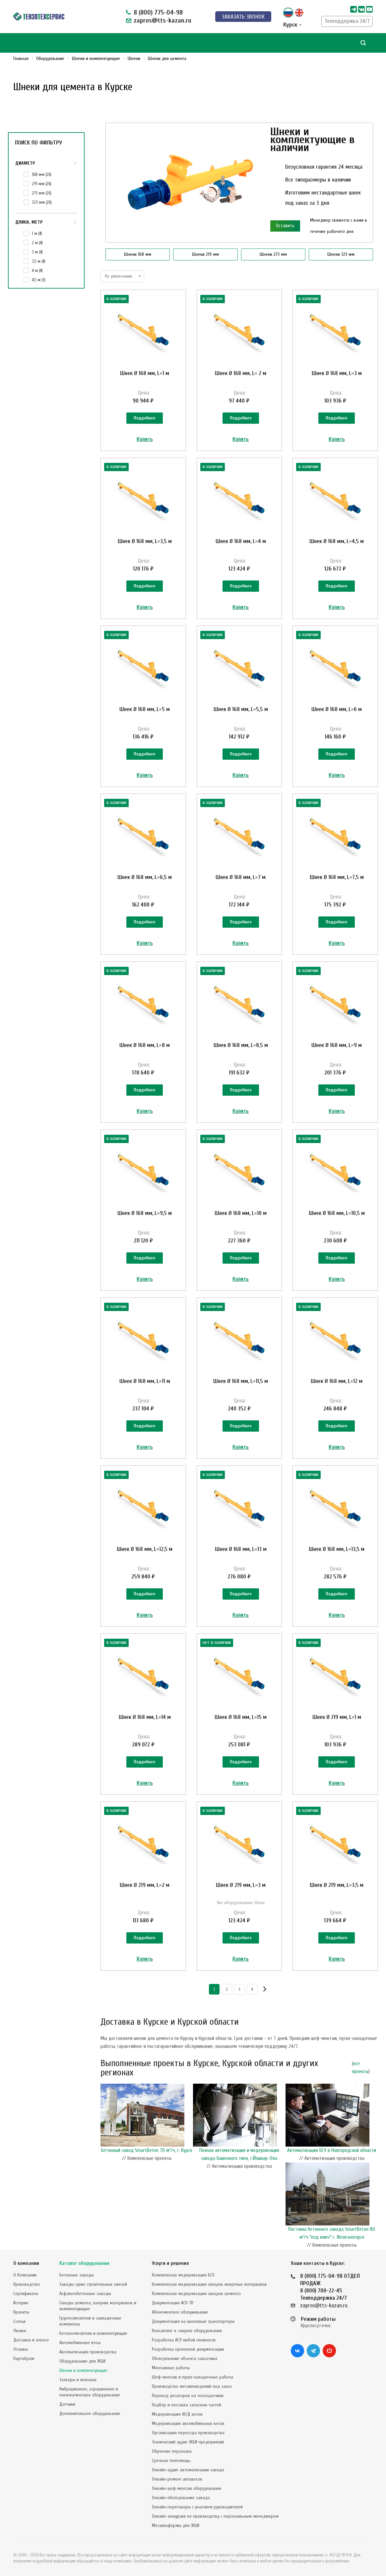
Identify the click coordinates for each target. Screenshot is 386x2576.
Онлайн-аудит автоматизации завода (188, 2470)
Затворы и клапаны (77, 2380)
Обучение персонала (172, 2451)
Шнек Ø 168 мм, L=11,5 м (240, 1381)
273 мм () (41, 193)
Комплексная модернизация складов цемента (196, 2293)
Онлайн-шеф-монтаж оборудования (186, 2488)
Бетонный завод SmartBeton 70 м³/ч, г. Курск (146, 2150)
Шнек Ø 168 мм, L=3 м (337, 373)
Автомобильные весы (79, 2342)
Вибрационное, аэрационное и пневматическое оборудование (89, 2392)
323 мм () (42, 202)
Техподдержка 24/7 (347, 21)
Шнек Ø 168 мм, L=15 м (241, 1717)
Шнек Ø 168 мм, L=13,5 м (336, 1549)
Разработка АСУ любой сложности (184, 2340)
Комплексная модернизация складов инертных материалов (209, 2284)
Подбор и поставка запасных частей (186, 2405)
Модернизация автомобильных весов (188, 2423)
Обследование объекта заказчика (184, 2358)
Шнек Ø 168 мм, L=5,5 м (241, 709)
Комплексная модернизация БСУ (183, 2275)
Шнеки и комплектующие (83, 2370)
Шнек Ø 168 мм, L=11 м (144, 1381)
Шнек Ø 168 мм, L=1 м (144, 373)
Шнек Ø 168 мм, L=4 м (241, 541)
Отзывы (20, 2349)
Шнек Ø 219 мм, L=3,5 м (336, 1885)
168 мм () (41, 174)
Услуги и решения (170, 2263)
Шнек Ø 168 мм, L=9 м (336, 1045)
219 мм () (41, 183)
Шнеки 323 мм (340, 254)
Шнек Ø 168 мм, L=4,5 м (336, 541)
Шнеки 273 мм (273, 254)
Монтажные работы (171, 2368)
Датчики (67, 2404)
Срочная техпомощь (171, 2460)
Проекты (21, 2312)
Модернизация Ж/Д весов (177, 2414)
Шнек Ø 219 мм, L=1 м (336, 1717)
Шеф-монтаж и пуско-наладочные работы (192, 2377)
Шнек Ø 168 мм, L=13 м (241, 1549)
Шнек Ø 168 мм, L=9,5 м (144, 1213)
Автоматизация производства (87, 2352)
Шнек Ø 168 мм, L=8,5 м (241, 1045)
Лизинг (20, 2330)
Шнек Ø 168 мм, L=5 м (144, 709)
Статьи (19, 2321)
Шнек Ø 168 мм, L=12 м (336, 1381)
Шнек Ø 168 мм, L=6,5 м (144, 877)
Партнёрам (23, 2358)
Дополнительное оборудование (89, 2413)
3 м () (37, 251)
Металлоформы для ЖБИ (175, 2525)
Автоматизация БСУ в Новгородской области (331, 2150)
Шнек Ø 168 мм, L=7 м (241, 877)
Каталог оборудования (84, 2263)
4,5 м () (38, 279)
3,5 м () (38, 261)
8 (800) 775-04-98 (158, 12)
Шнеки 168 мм (137, 254)
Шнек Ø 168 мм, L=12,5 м (144, 1549)
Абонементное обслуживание (180, 2312)
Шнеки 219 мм (205, 254)
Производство (26, 2284)
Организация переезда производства (188, 2433)
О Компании (24, 2275)
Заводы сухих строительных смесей (93, 2284)
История (20, 2303)
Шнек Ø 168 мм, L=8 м (144, 1045)
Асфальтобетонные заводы (85, 2293)
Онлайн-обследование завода (181, 2497)
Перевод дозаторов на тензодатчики (188, 2395)
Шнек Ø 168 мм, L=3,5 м (145, 541)
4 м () (37, 270)
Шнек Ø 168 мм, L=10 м (241, 1213)
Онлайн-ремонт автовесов (177, 2479)
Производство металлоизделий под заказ (192, 2386)
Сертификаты (25, 2293)
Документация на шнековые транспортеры (193, 2321)
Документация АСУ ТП (172, 2303)
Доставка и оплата (31, 2340)
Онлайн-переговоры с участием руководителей (197, 2507)
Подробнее (145, 418)
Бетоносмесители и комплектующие (93, 2333)
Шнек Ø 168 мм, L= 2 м (240, 373)
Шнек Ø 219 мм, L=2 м (144, 1885)
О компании (26, 2263)
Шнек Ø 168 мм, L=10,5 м (337, 1213)
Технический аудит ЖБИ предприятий (188, 2442)
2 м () (37, 242)
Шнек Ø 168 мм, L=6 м (336, 709)
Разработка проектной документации (188, 2349)
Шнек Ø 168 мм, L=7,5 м (337, 877)
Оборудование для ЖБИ (82, 2361)
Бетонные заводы (76, 2275)
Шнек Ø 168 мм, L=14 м (145, 1717)
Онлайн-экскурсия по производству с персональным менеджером (215, 2516)
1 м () (37, 233)
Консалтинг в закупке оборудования (187, 2330)
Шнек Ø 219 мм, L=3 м (241, 1885)
